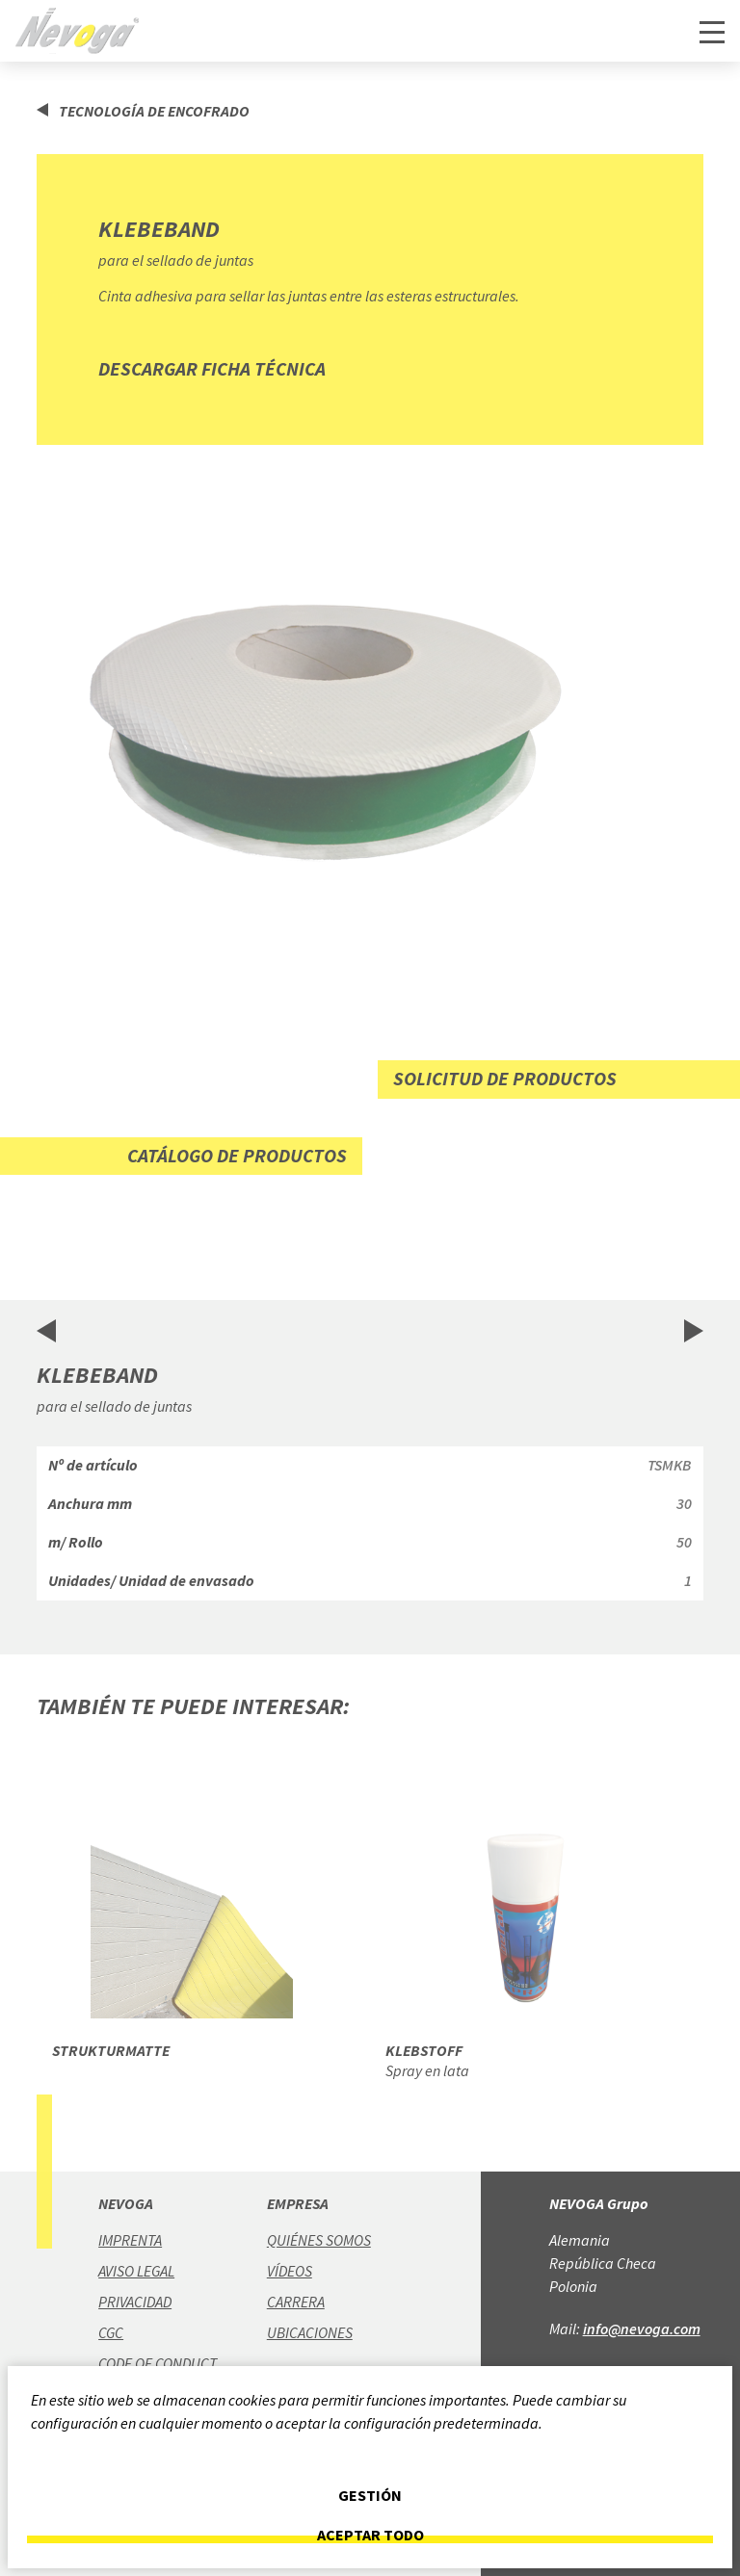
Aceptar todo (370, 2535)
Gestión (370, 2495)
